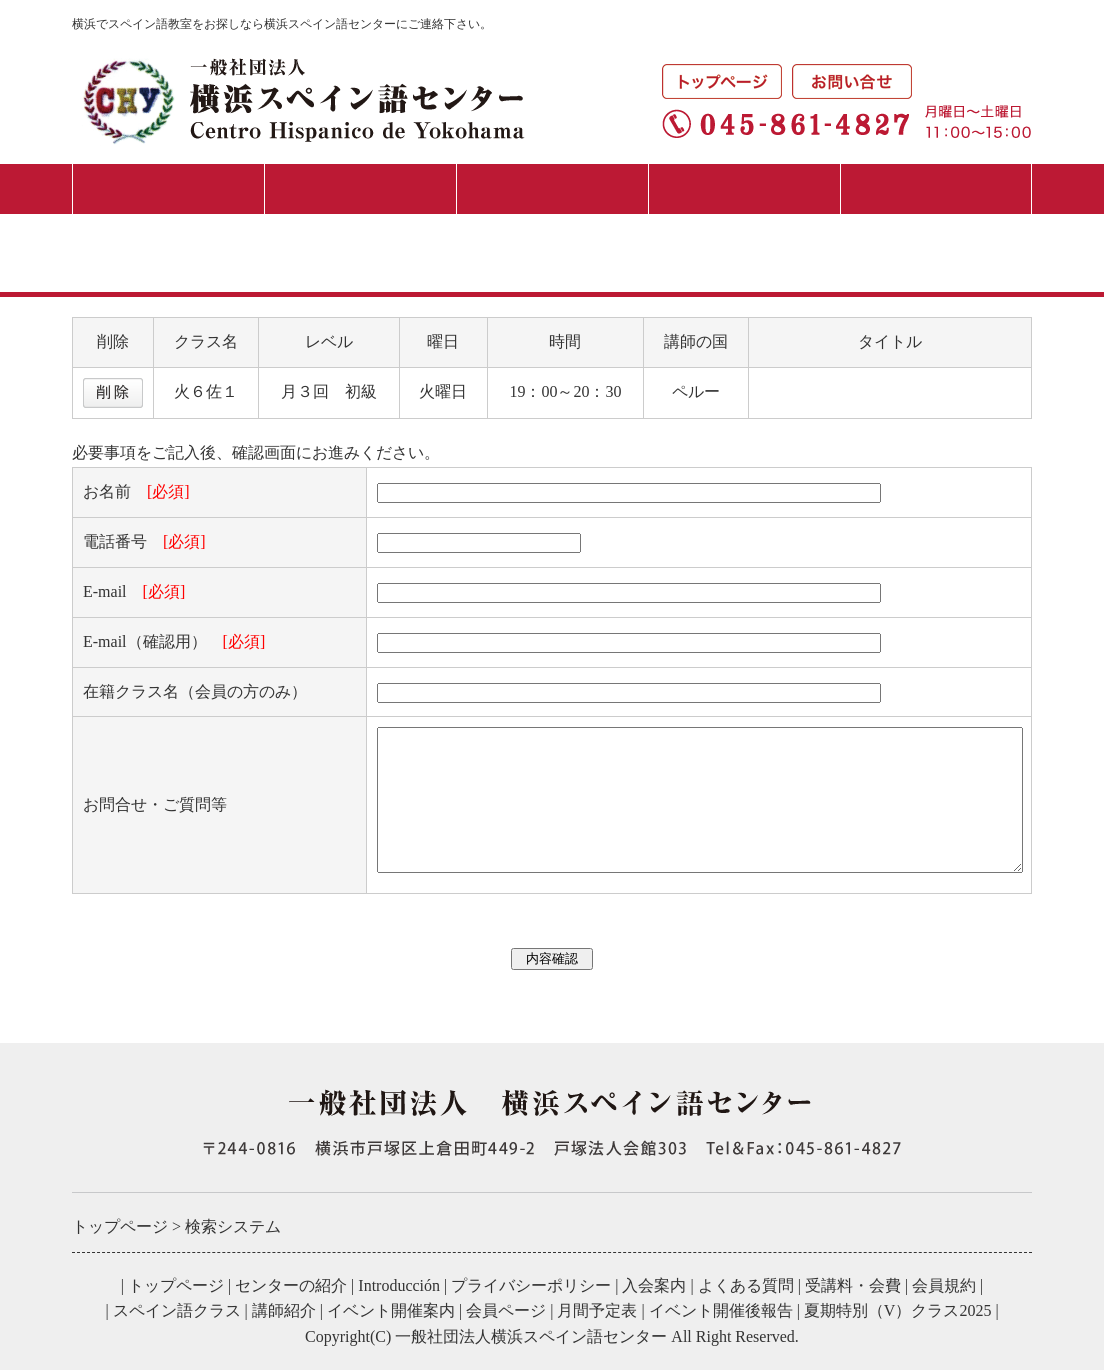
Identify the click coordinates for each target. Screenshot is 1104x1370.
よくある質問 (746, 1285)
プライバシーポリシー (531, 1285)
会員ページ (506, 1310)
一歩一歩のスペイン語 (839, 391)
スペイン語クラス (552, 188)
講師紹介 (284, 1310)
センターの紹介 (168, 188)
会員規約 (944, 1285)
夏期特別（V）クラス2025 (898, 1310)
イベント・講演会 (744, 188)
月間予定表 (936, 188)
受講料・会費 (853, 1285)
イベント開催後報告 (721, 1310)
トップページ (176, 1285)
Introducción (399, 1285)
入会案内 (360, 188)
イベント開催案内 (391, 1310)
